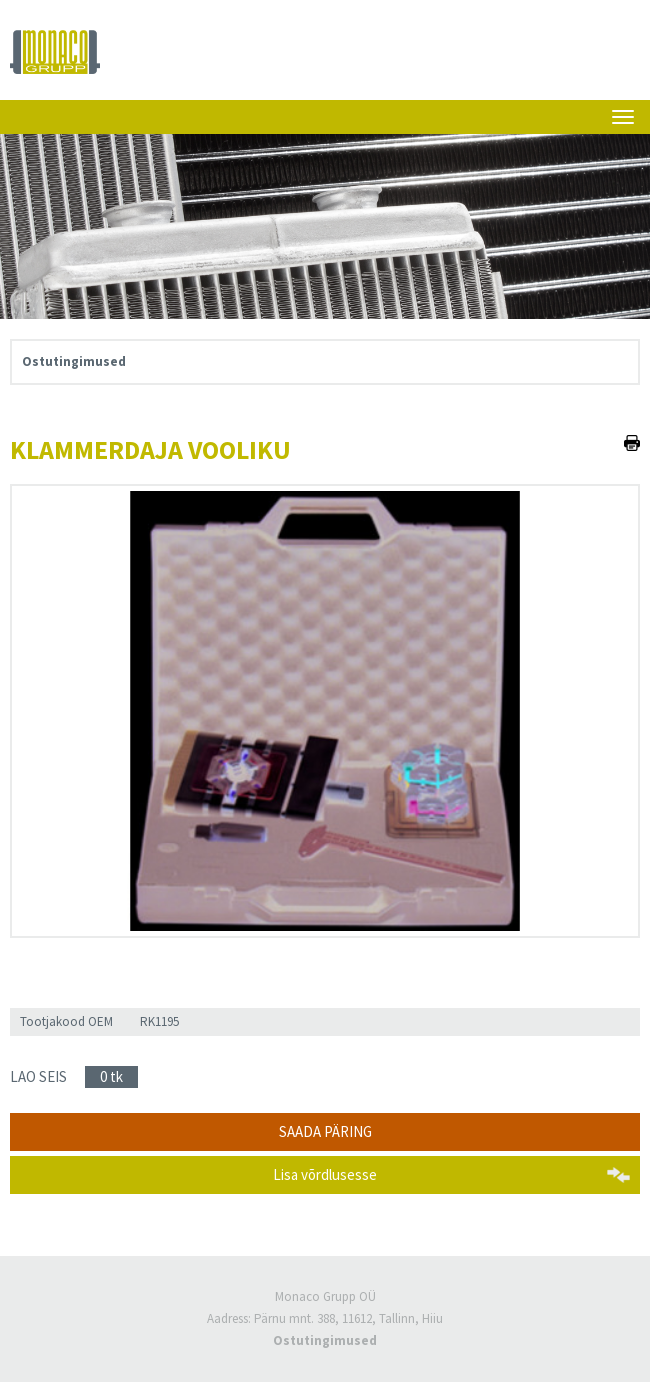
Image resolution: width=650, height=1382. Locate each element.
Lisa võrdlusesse (325, 1174)
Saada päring (325, 1131)
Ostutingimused (74, 361)
